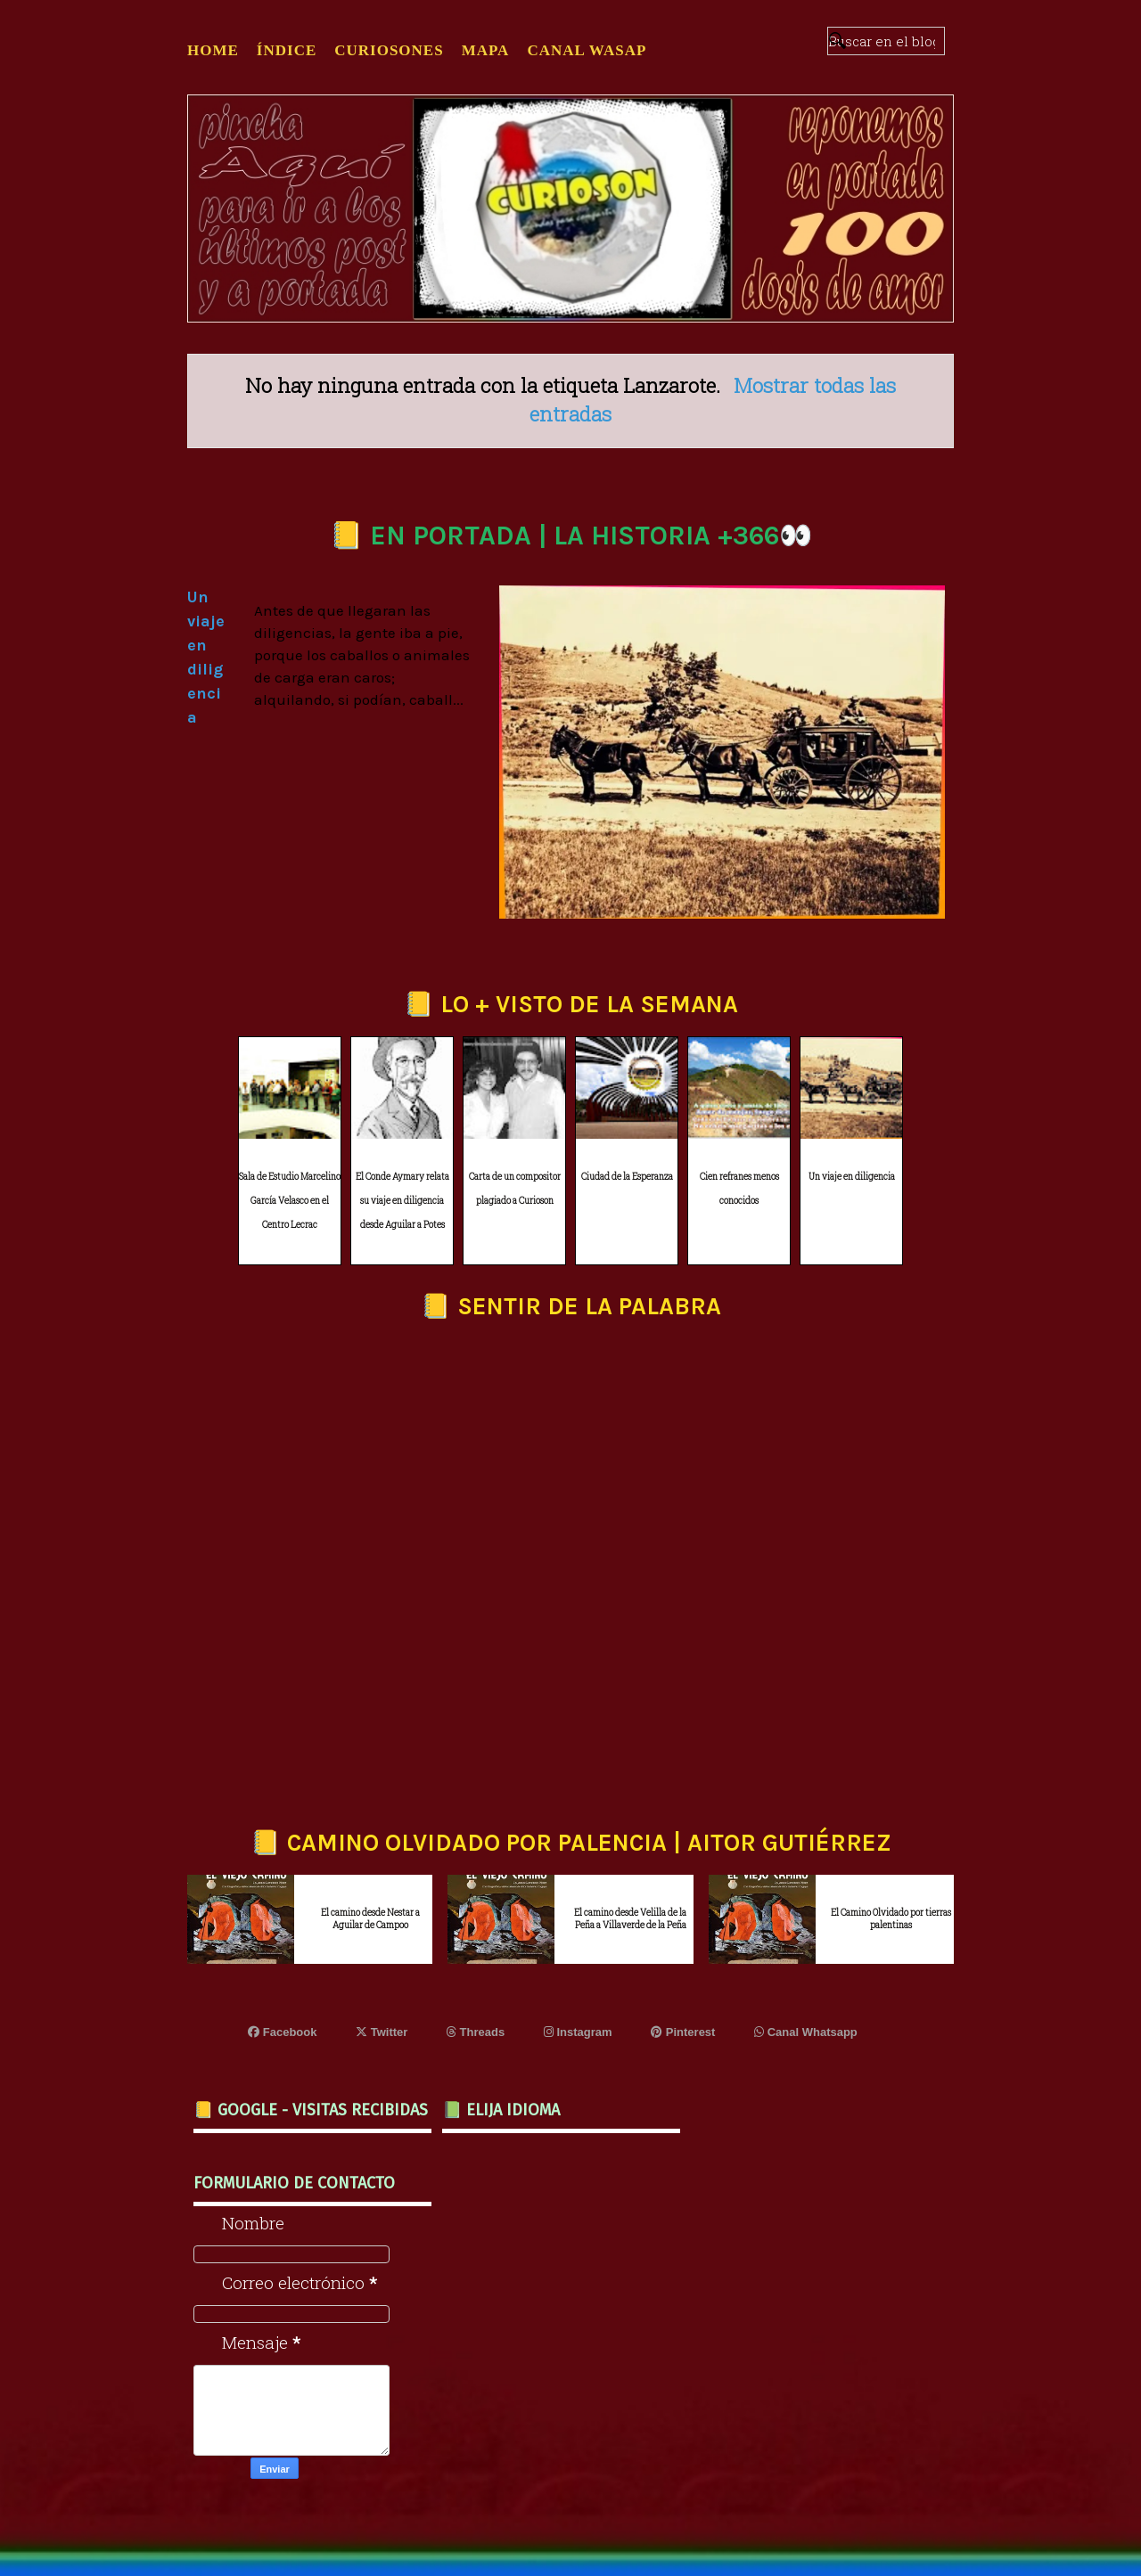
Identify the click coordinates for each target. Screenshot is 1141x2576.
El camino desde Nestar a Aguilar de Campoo (370, 1919)
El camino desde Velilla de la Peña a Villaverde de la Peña (630, 1919)
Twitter (381, 2032)
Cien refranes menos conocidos (739, 1188)
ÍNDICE (286, 50)
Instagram (578, 2032)
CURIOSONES (388, 50)
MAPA (486, 50)
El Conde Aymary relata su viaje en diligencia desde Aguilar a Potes (402, 1200)
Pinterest (683, 2032)
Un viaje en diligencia (852, 1176)
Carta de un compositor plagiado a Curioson (515, 1188)
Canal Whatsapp (806, 2032)
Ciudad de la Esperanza (627, 1176)
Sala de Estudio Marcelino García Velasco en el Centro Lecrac (290, 1200)
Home (213, 50)
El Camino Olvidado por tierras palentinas (891, 1919)
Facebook (282, 2032)
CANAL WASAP (586, 50)
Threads (476, 2032)
